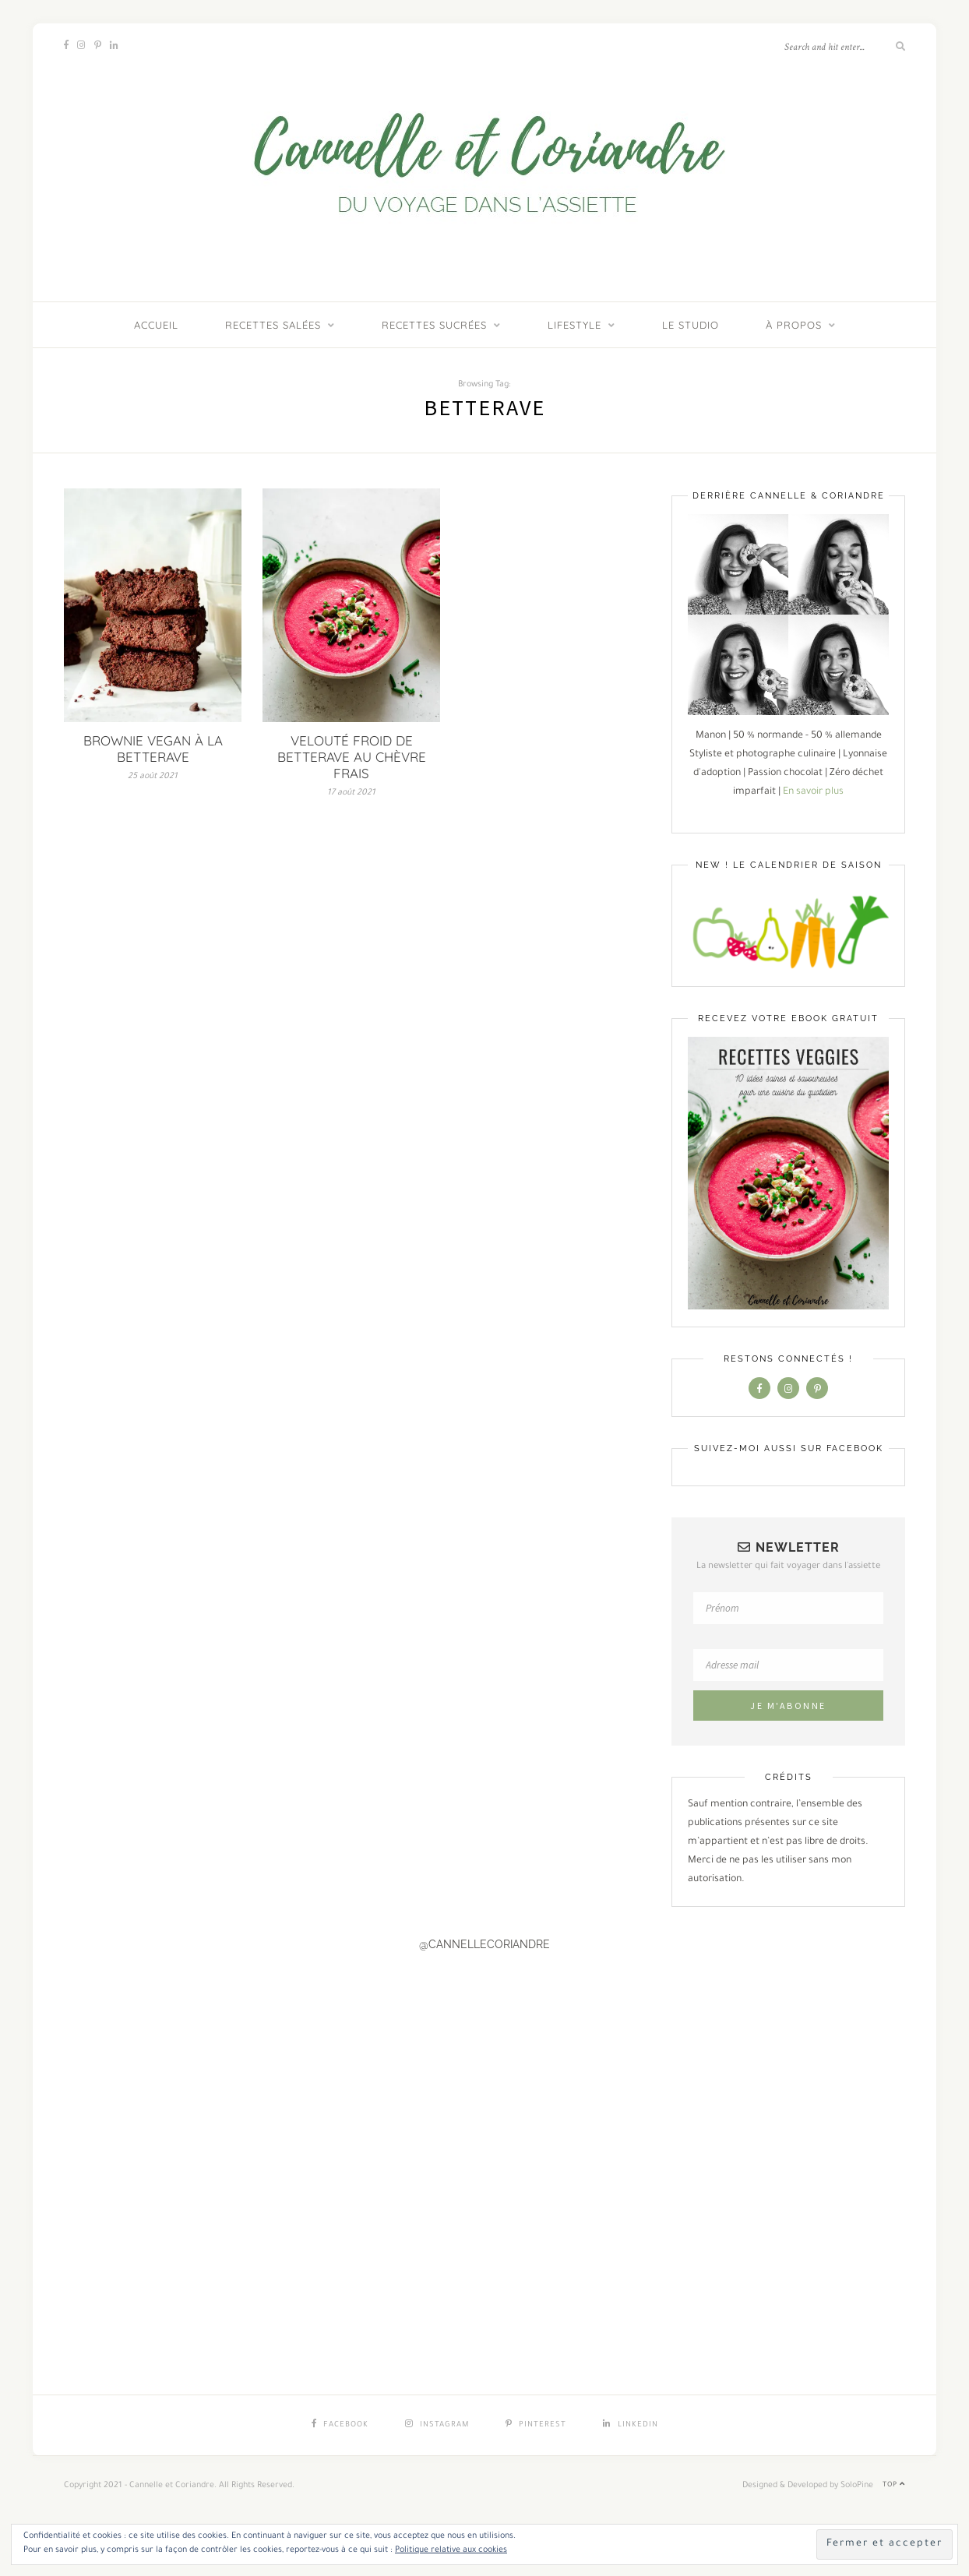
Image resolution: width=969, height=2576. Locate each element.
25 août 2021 (153, 776)
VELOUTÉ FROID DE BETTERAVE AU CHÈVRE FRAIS (351, 756)
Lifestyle (574, 325)
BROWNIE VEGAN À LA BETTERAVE (153, 748)
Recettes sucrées (434, 325)
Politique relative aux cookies (451, 2550)
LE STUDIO (690, 325)
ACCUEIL (156, 325)
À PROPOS (794, 325)
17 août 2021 (351, 793)
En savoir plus (813, 792)
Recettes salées (273, 325)
